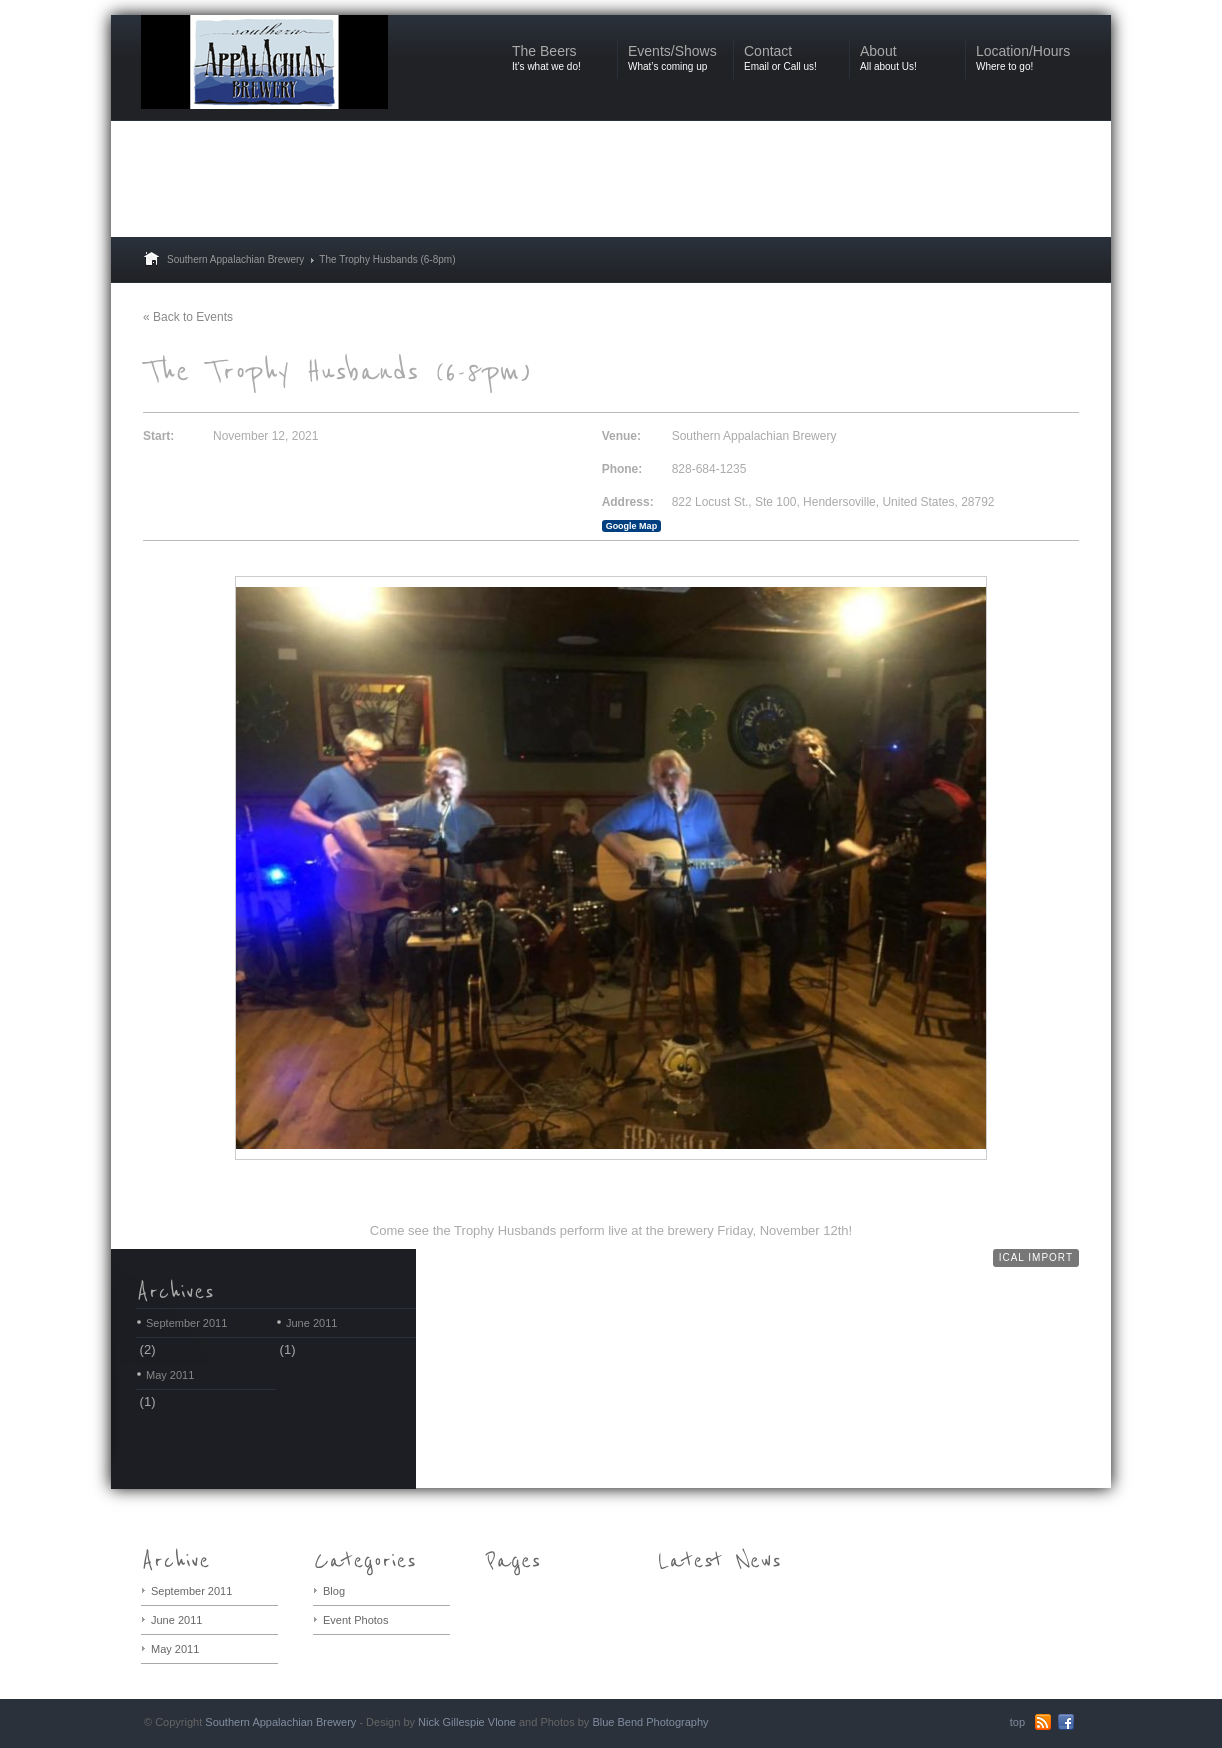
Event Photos (355, 1620)
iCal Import (1036, 1257)
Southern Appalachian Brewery (235, 259)
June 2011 (311, 1323)
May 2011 (170, 1375)
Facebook (1066, 1722)
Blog (334, 1591)
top (1017, 1722)
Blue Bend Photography (650, 1722)
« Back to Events (188, 317)
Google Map (632, 526)
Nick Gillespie (451, 1722)
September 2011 (186, 1323)
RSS (1043, 1722)
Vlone (502, 1722)
